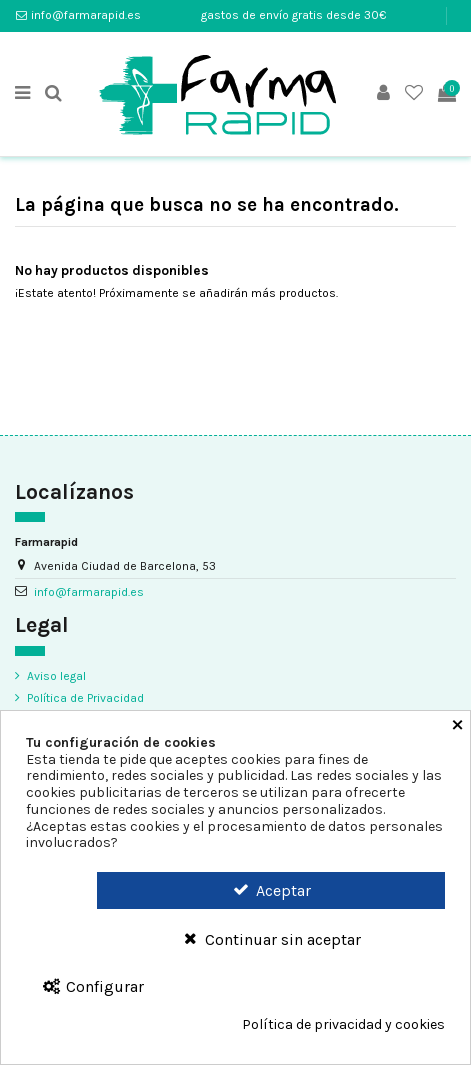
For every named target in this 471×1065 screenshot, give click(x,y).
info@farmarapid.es (86, 15)
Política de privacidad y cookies (343, 1025)
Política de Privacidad (85, 698)
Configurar (92, 986)
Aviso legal (56, 676)
